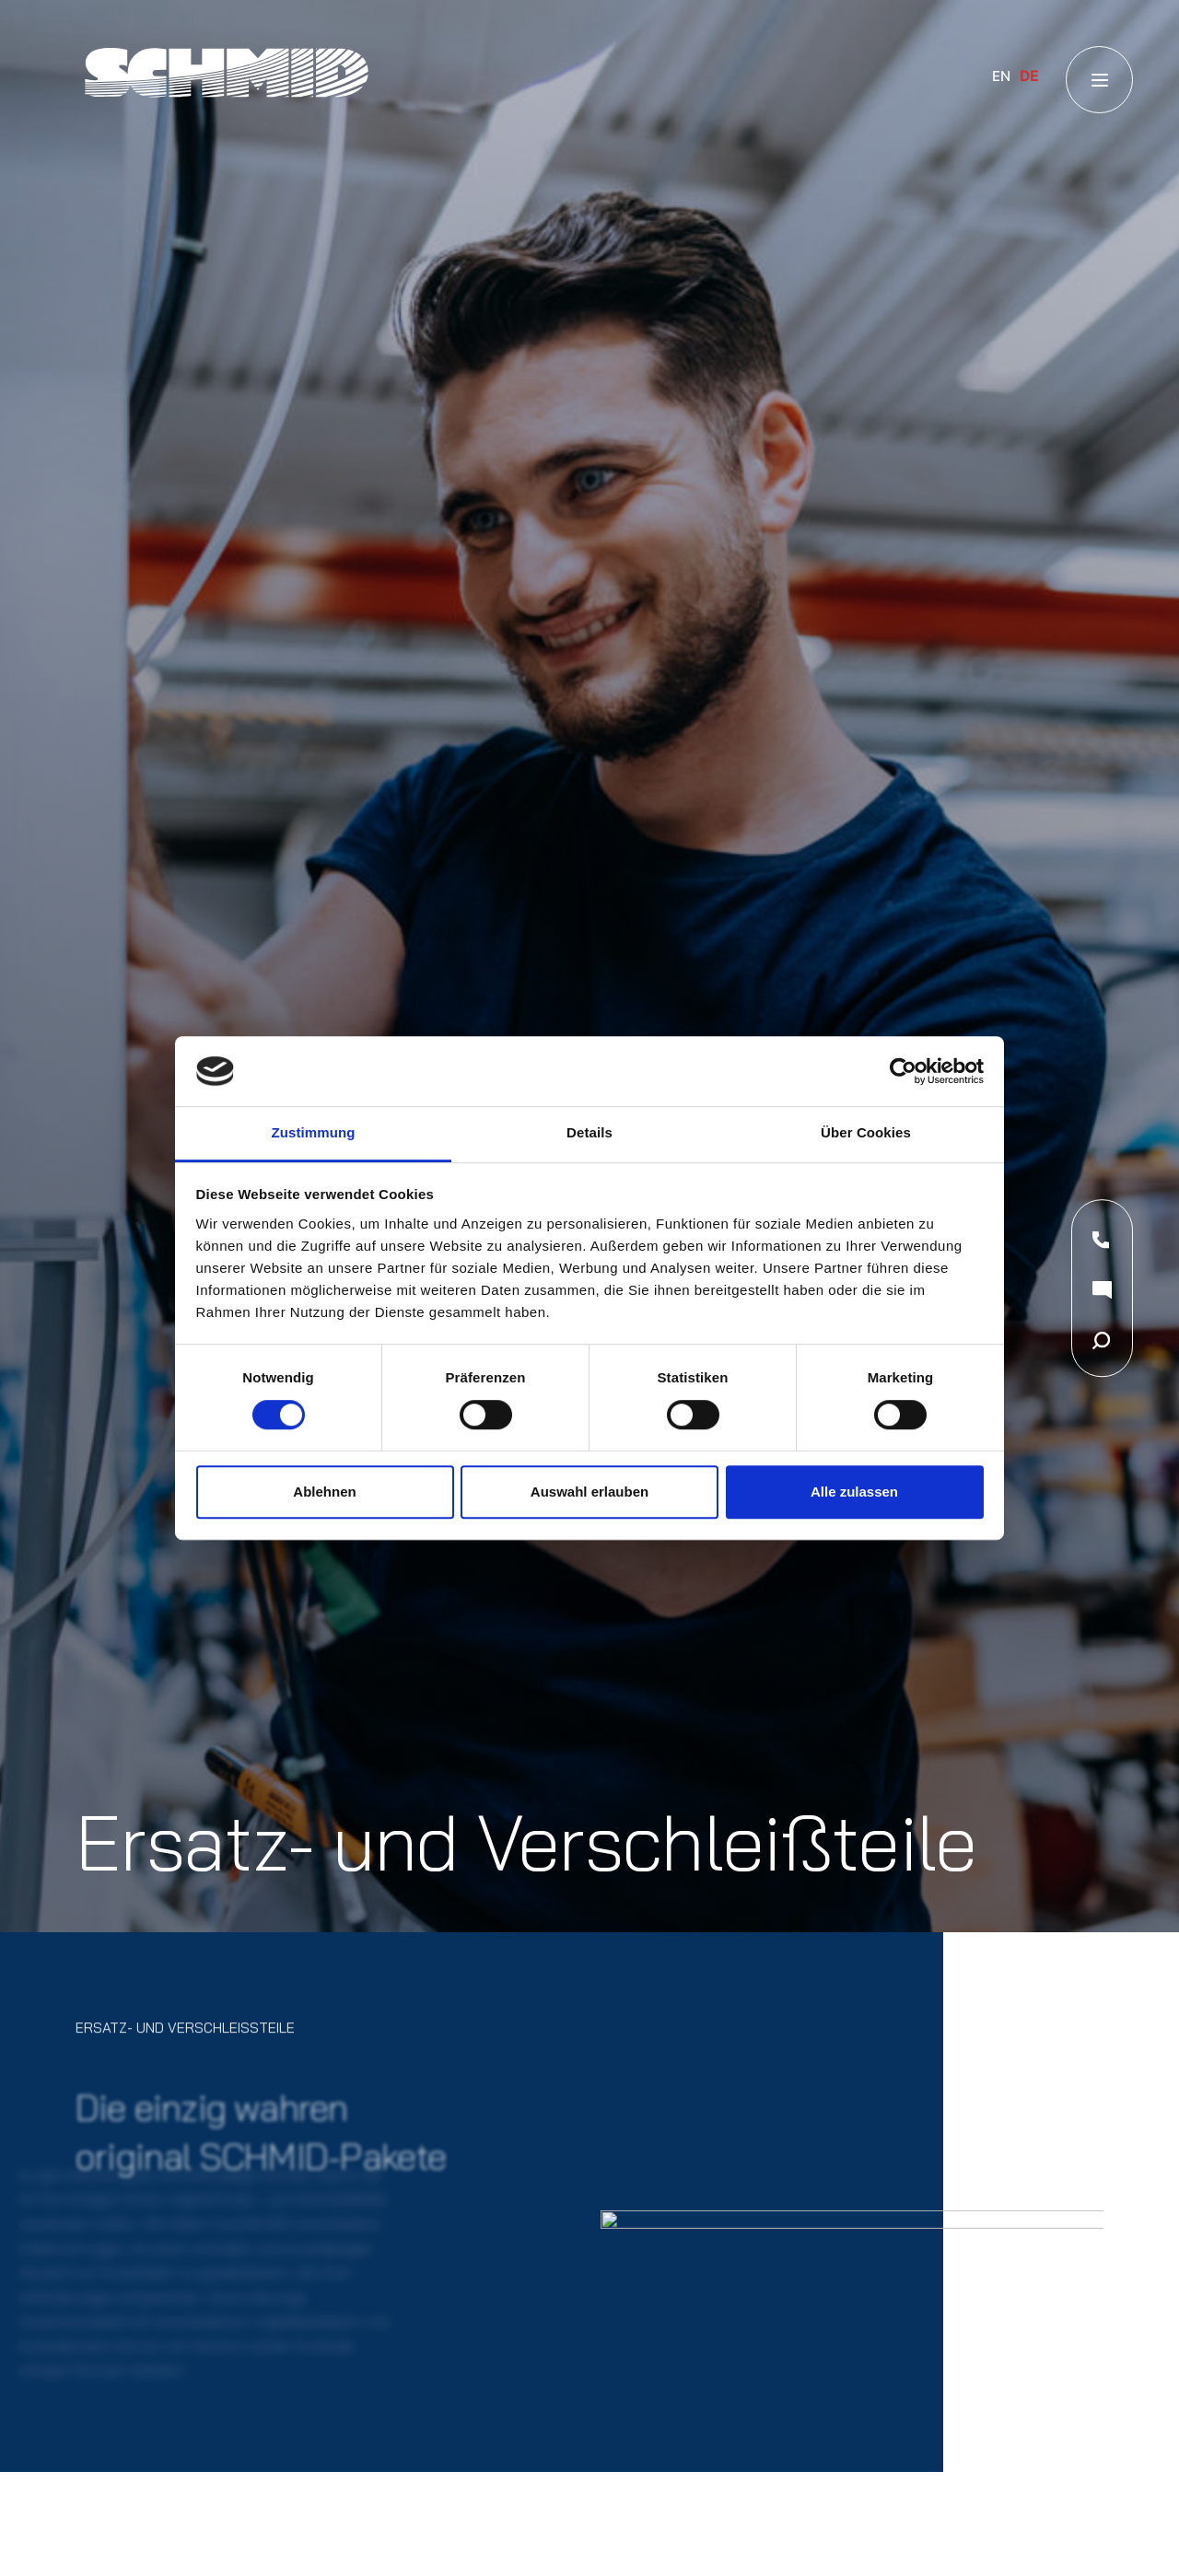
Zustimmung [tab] (314, 1133)
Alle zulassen (854, 1491)
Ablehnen (324, 1491)
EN (1001, 76)
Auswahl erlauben (589, 1491)
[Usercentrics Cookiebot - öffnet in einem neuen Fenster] (903, 1071)
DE (1029, 76)
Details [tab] (589, 1133)
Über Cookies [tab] (866, 1133)
